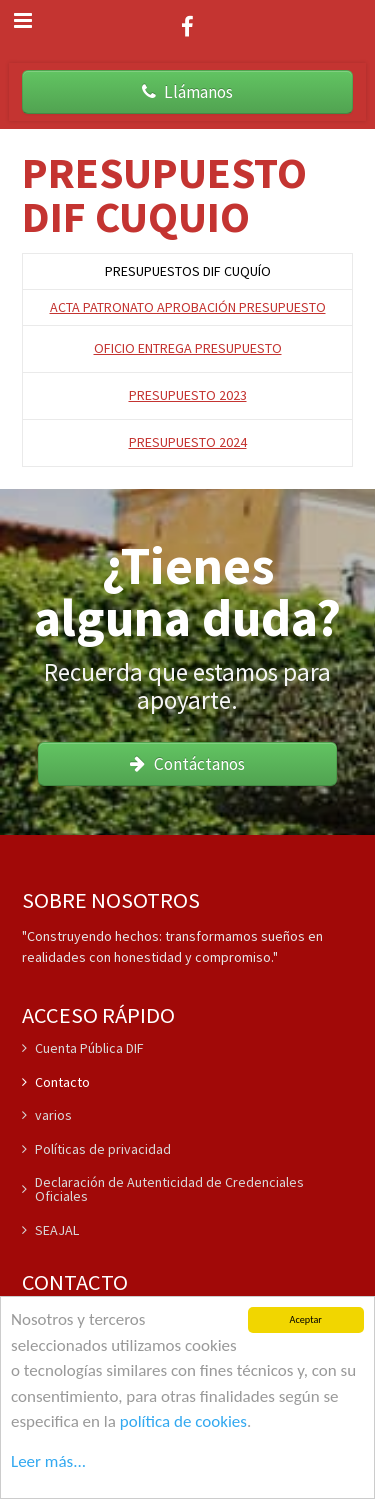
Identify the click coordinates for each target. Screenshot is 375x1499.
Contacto (56, 1082)
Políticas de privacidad (96, 1149)
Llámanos (187, 92)
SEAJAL (50, 1230)
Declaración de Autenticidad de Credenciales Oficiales (163, 1189)
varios (47, 1115)
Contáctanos (187, 764)
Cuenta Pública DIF (83, 1049)
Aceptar (306, 1321)
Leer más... (48, 1461)
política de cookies (183, 1422)
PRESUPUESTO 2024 (188, 442)
